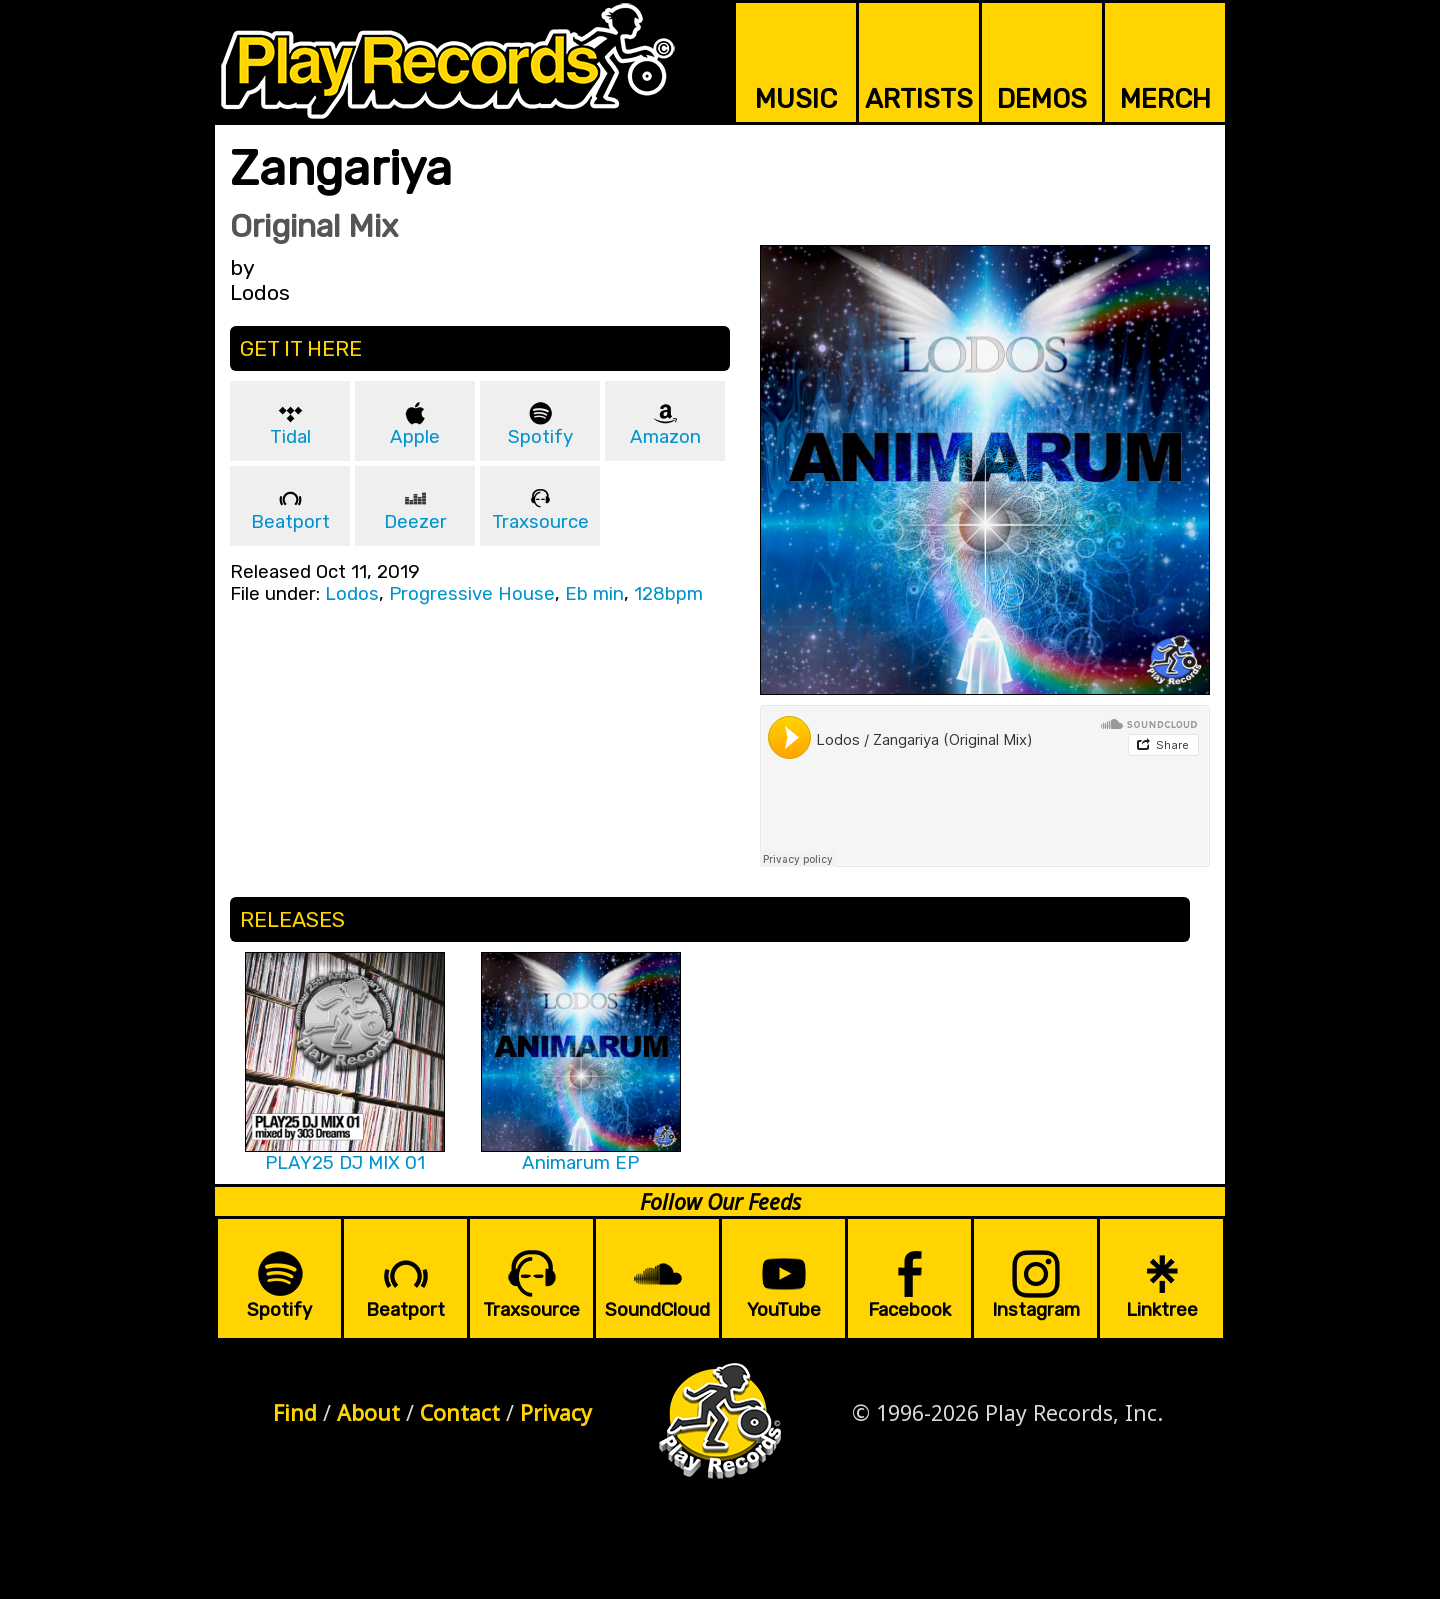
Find (295, 1412)
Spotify (540, 437)
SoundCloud (657, 1310)
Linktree (1162, 1310)
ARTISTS (919, 99)
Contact (460, 1412)
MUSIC (796, 99)
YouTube (784, 1310)
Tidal (290, 437)
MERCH (1165, 99)
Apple (415, 437)
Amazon (665, 437)
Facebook (909, 1310)
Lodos (352, 594)
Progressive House (472, 594)
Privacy (556, 1412)
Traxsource (540, 522)
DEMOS (1042, 99)
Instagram (1036, 1310)
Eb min (594, 594)
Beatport (290, 522)
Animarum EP (580, 1163)
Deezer (415, 522)
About (368, 1412)
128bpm (668, 594)
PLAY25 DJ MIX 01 (345, 1163)
